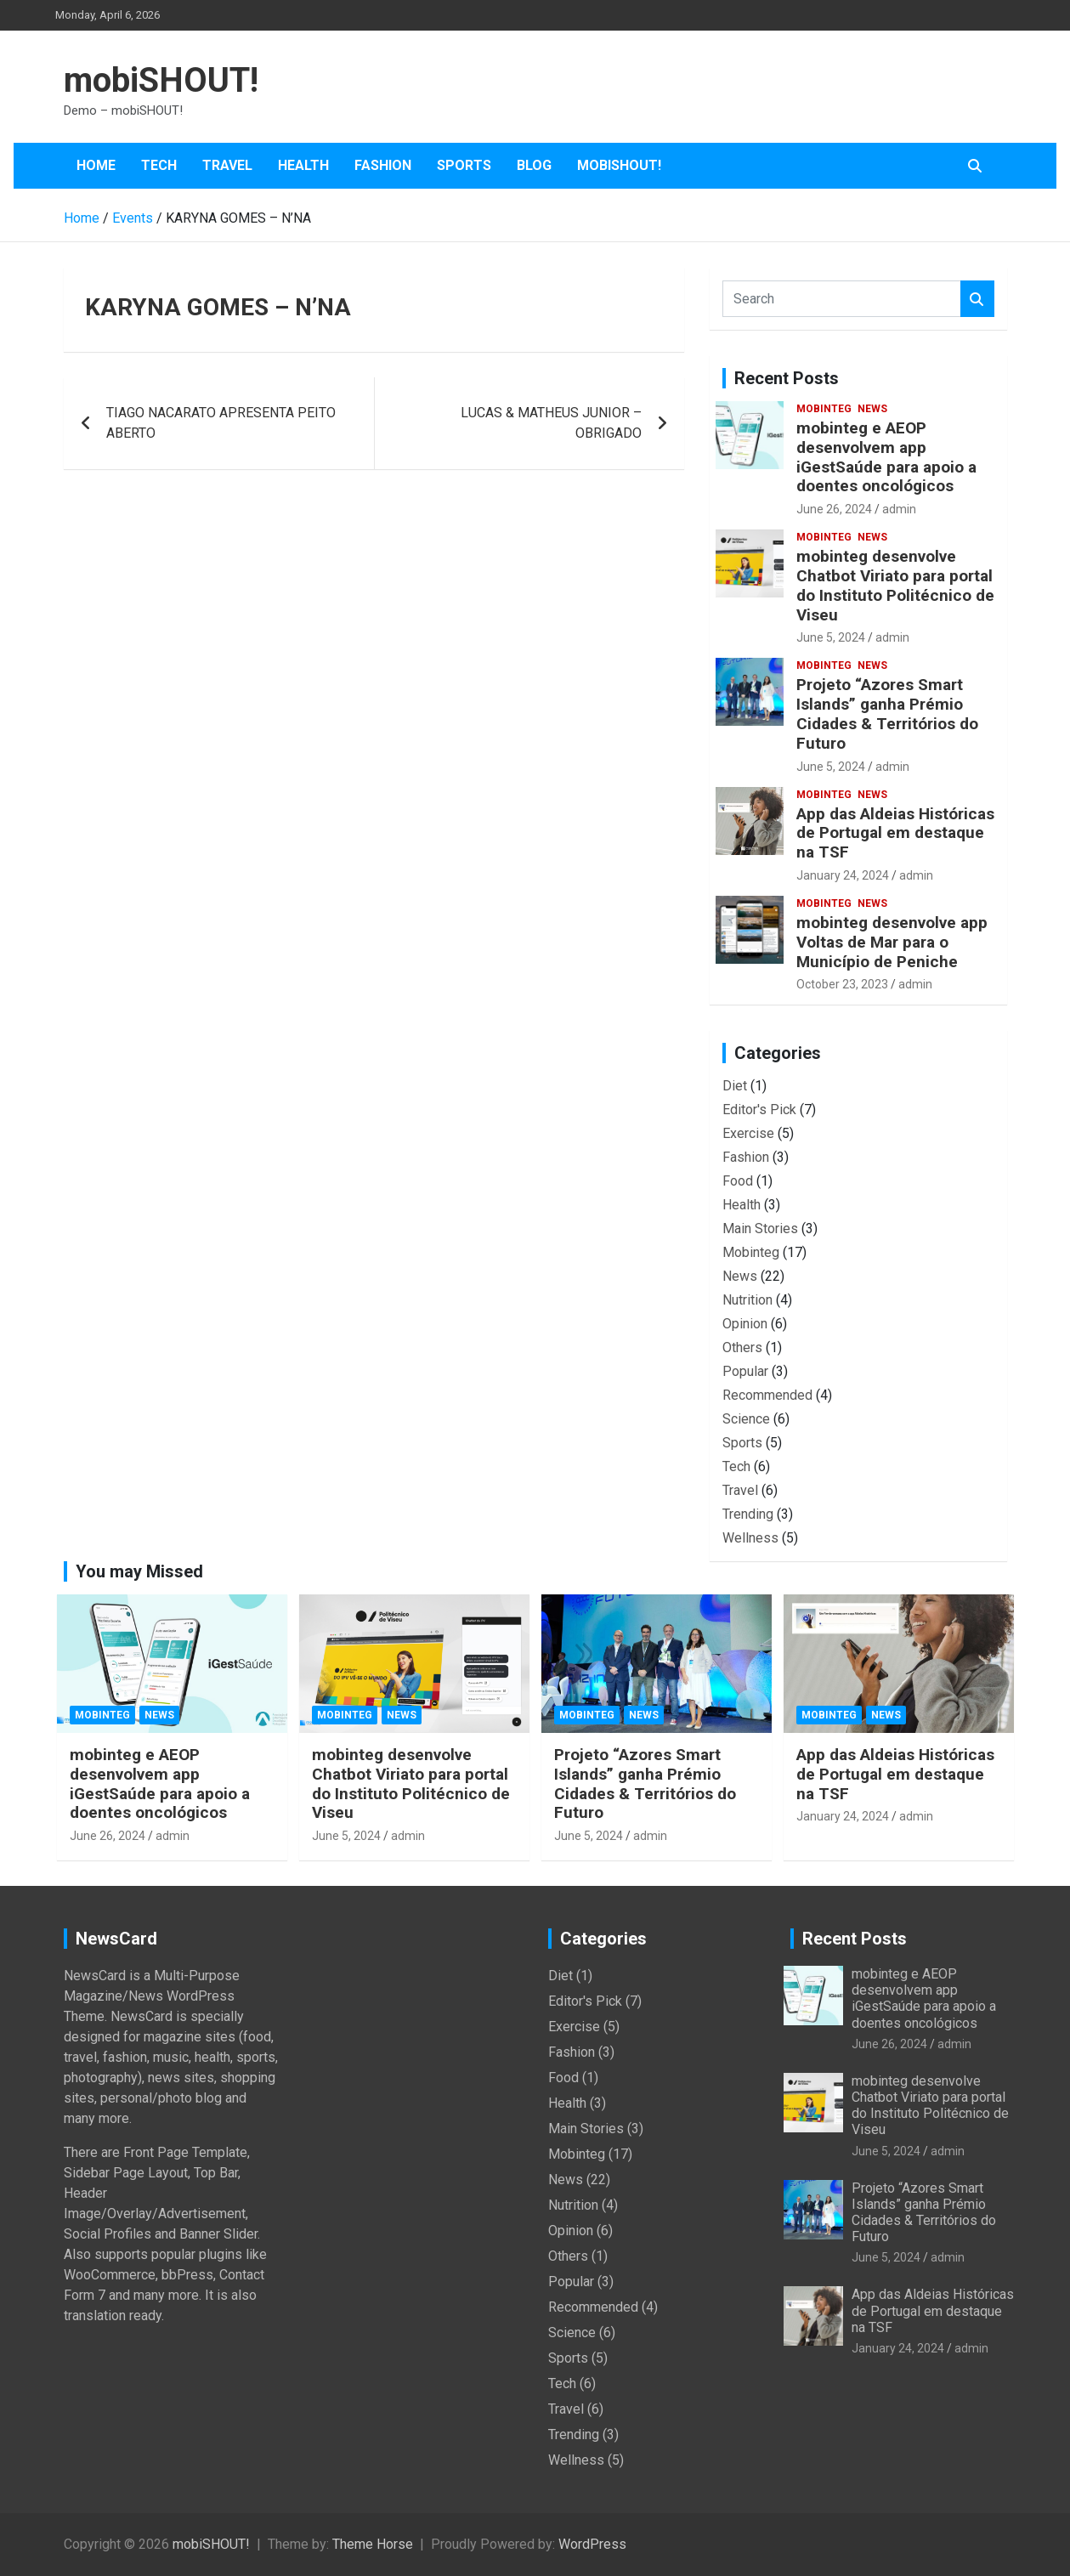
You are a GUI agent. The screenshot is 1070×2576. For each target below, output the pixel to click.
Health (303, 165)
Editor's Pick (759, 1109)
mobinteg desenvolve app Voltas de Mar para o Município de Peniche (892, 942)
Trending (747, 1514)
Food (737, 1181)
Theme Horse (372, 2544)
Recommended (767, 1395)
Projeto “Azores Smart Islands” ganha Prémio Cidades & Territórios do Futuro (887, 713)
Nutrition (747, 1300)
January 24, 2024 (842, 875)
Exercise (748, 1133)
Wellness (750, 1538)
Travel (227, 165)
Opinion (744, 1324)
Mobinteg (824, 409)
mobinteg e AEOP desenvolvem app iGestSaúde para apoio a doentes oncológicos (886, 456)
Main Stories (760, 1228)
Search (977, 298)
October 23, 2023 (842, 984)
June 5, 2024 (830, 637)
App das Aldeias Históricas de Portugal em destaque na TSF (895, 833)
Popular (745, 1371)
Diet (734, 1086)
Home (96, 165)
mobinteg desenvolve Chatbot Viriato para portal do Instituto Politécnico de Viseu (895, 585)
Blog (534, 165)
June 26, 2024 (834, 509)
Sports (464, 165)
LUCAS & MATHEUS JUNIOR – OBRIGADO (551, 423)
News (872, 409)
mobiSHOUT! (161, 80)
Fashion (382, 165)
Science (746, 1419)
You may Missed (139, 1571)
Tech (159, 165)
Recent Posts (786, 378)
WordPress (592, 2544)
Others (742, 1347)
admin (899, 509)
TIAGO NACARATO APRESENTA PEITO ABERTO (221, 423)
